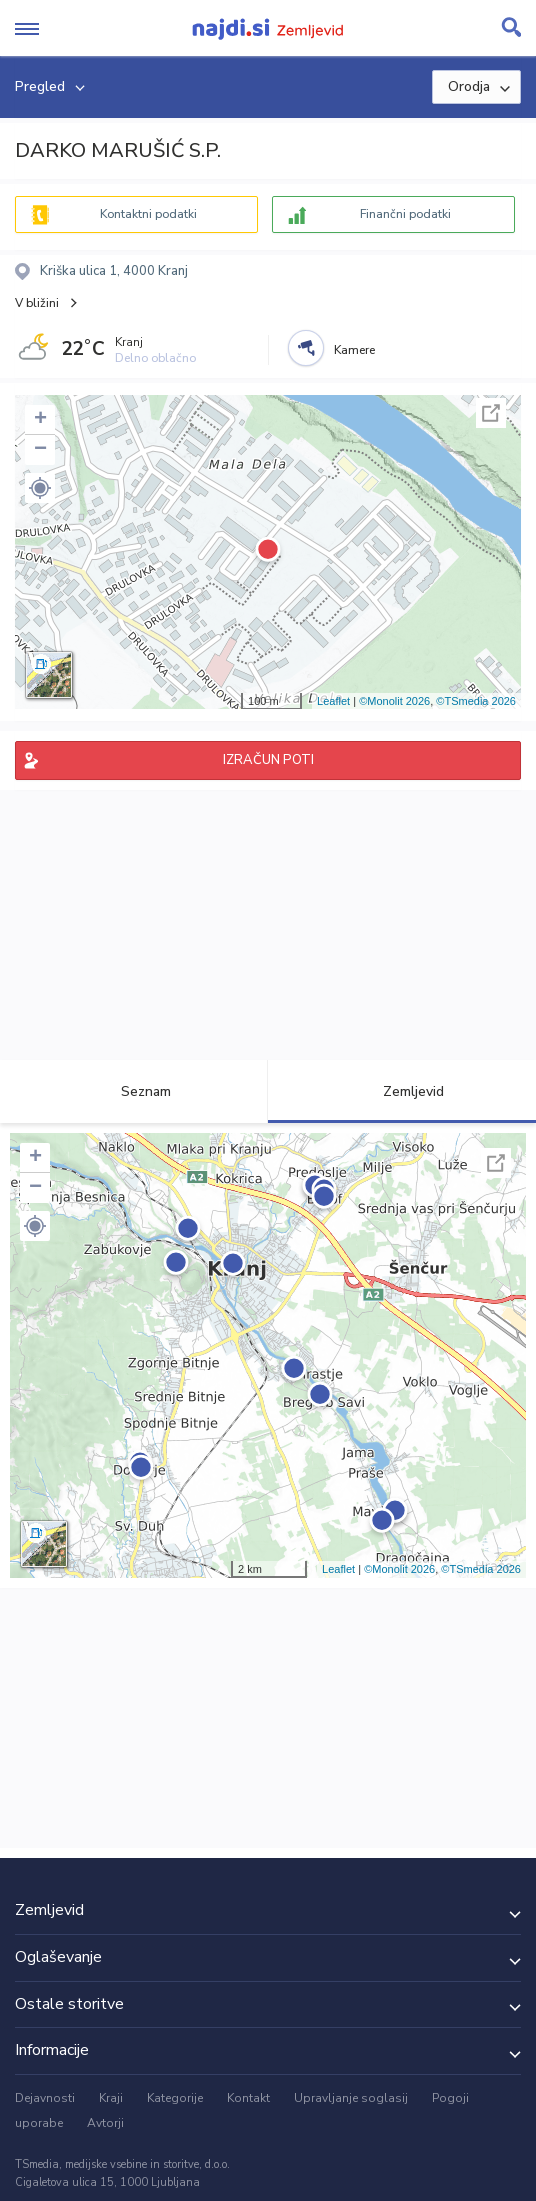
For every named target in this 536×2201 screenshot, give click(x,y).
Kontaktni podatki (148, 214)
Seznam (134, 1091)
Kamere (354, 350)
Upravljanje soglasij (351, 2098)
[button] (40, 488)
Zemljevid (402, 1091)
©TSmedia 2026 (476, 701)
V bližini (37, 303)
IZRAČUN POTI (268, 760)
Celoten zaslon (491, 413)
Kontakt (248, 2098)
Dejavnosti (45, 2098)
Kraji (111, 2098)
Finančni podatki (405, 214)
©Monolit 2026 (394, 701)
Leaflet (333, 701)
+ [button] (40, 420)
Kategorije (175, 2098)
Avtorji (105, 2123)
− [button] (40, 450)
